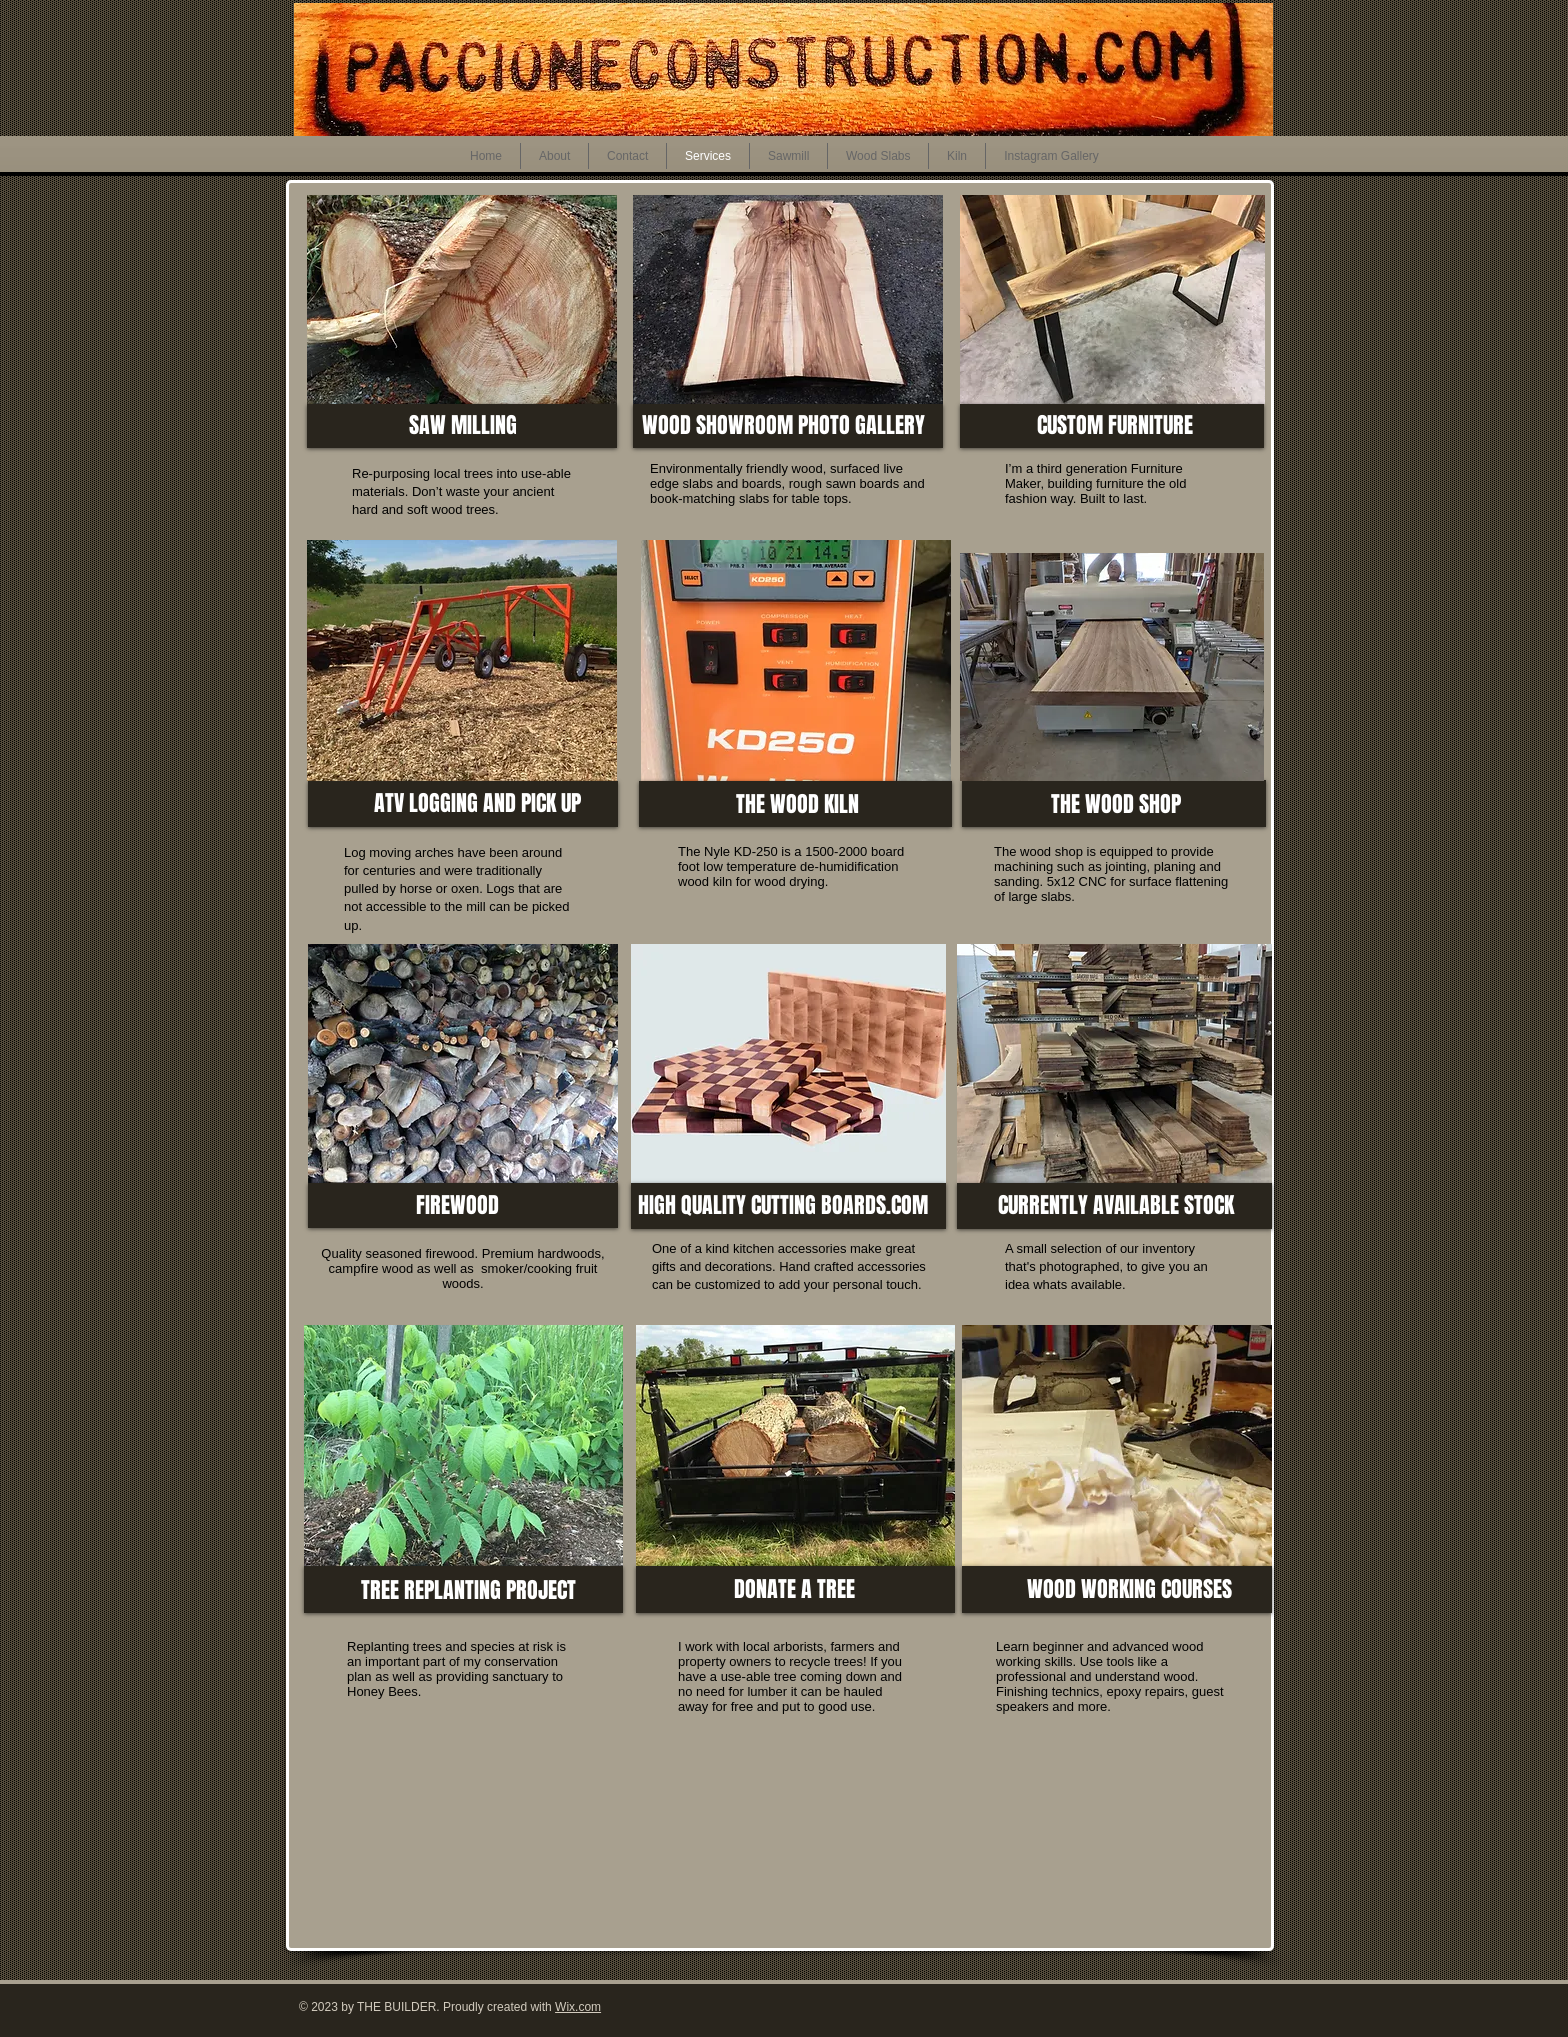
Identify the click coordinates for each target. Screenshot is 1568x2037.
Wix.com (578, 2007)
